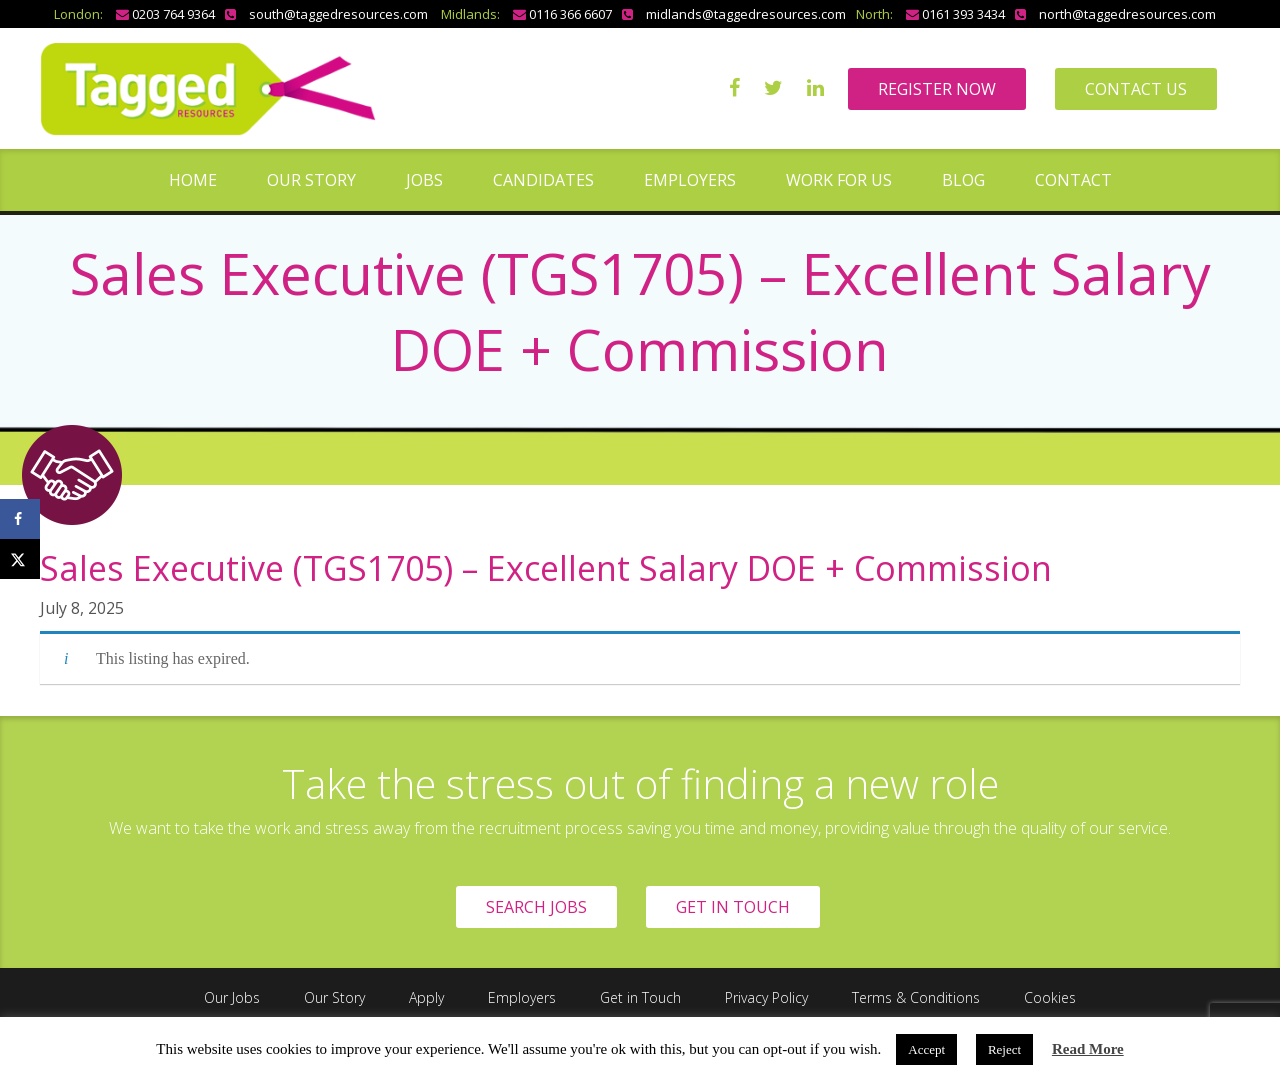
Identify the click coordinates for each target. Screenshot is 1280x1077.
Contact (1073, 180)
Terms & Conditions (916, 997)
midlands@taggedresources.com (746, 14)
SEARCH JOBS (536, 907)
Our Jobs (232, 997)
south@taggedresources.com (338, 14)
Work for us (839, 180)
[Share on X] (20, 559)
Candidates (543, 180)
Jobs (424, 180)
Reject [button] (1004, 1049)
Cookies (1050, 997)
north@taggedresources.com (1127, 14)
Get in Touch (640, 997)
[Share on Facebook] (20, 519)
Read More (1088, 1049)
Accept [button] (926, 1049)
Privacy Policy (766, 997)
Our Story (311, 180)
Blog (963, 180)
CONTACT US (1136, 89)
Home (193, 180)
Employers (690, 180)
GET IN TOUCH (733, 907)
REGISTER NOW (937, 89)
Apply (426, 997)
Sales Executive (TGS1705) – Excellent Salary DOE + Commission (546, 568)
